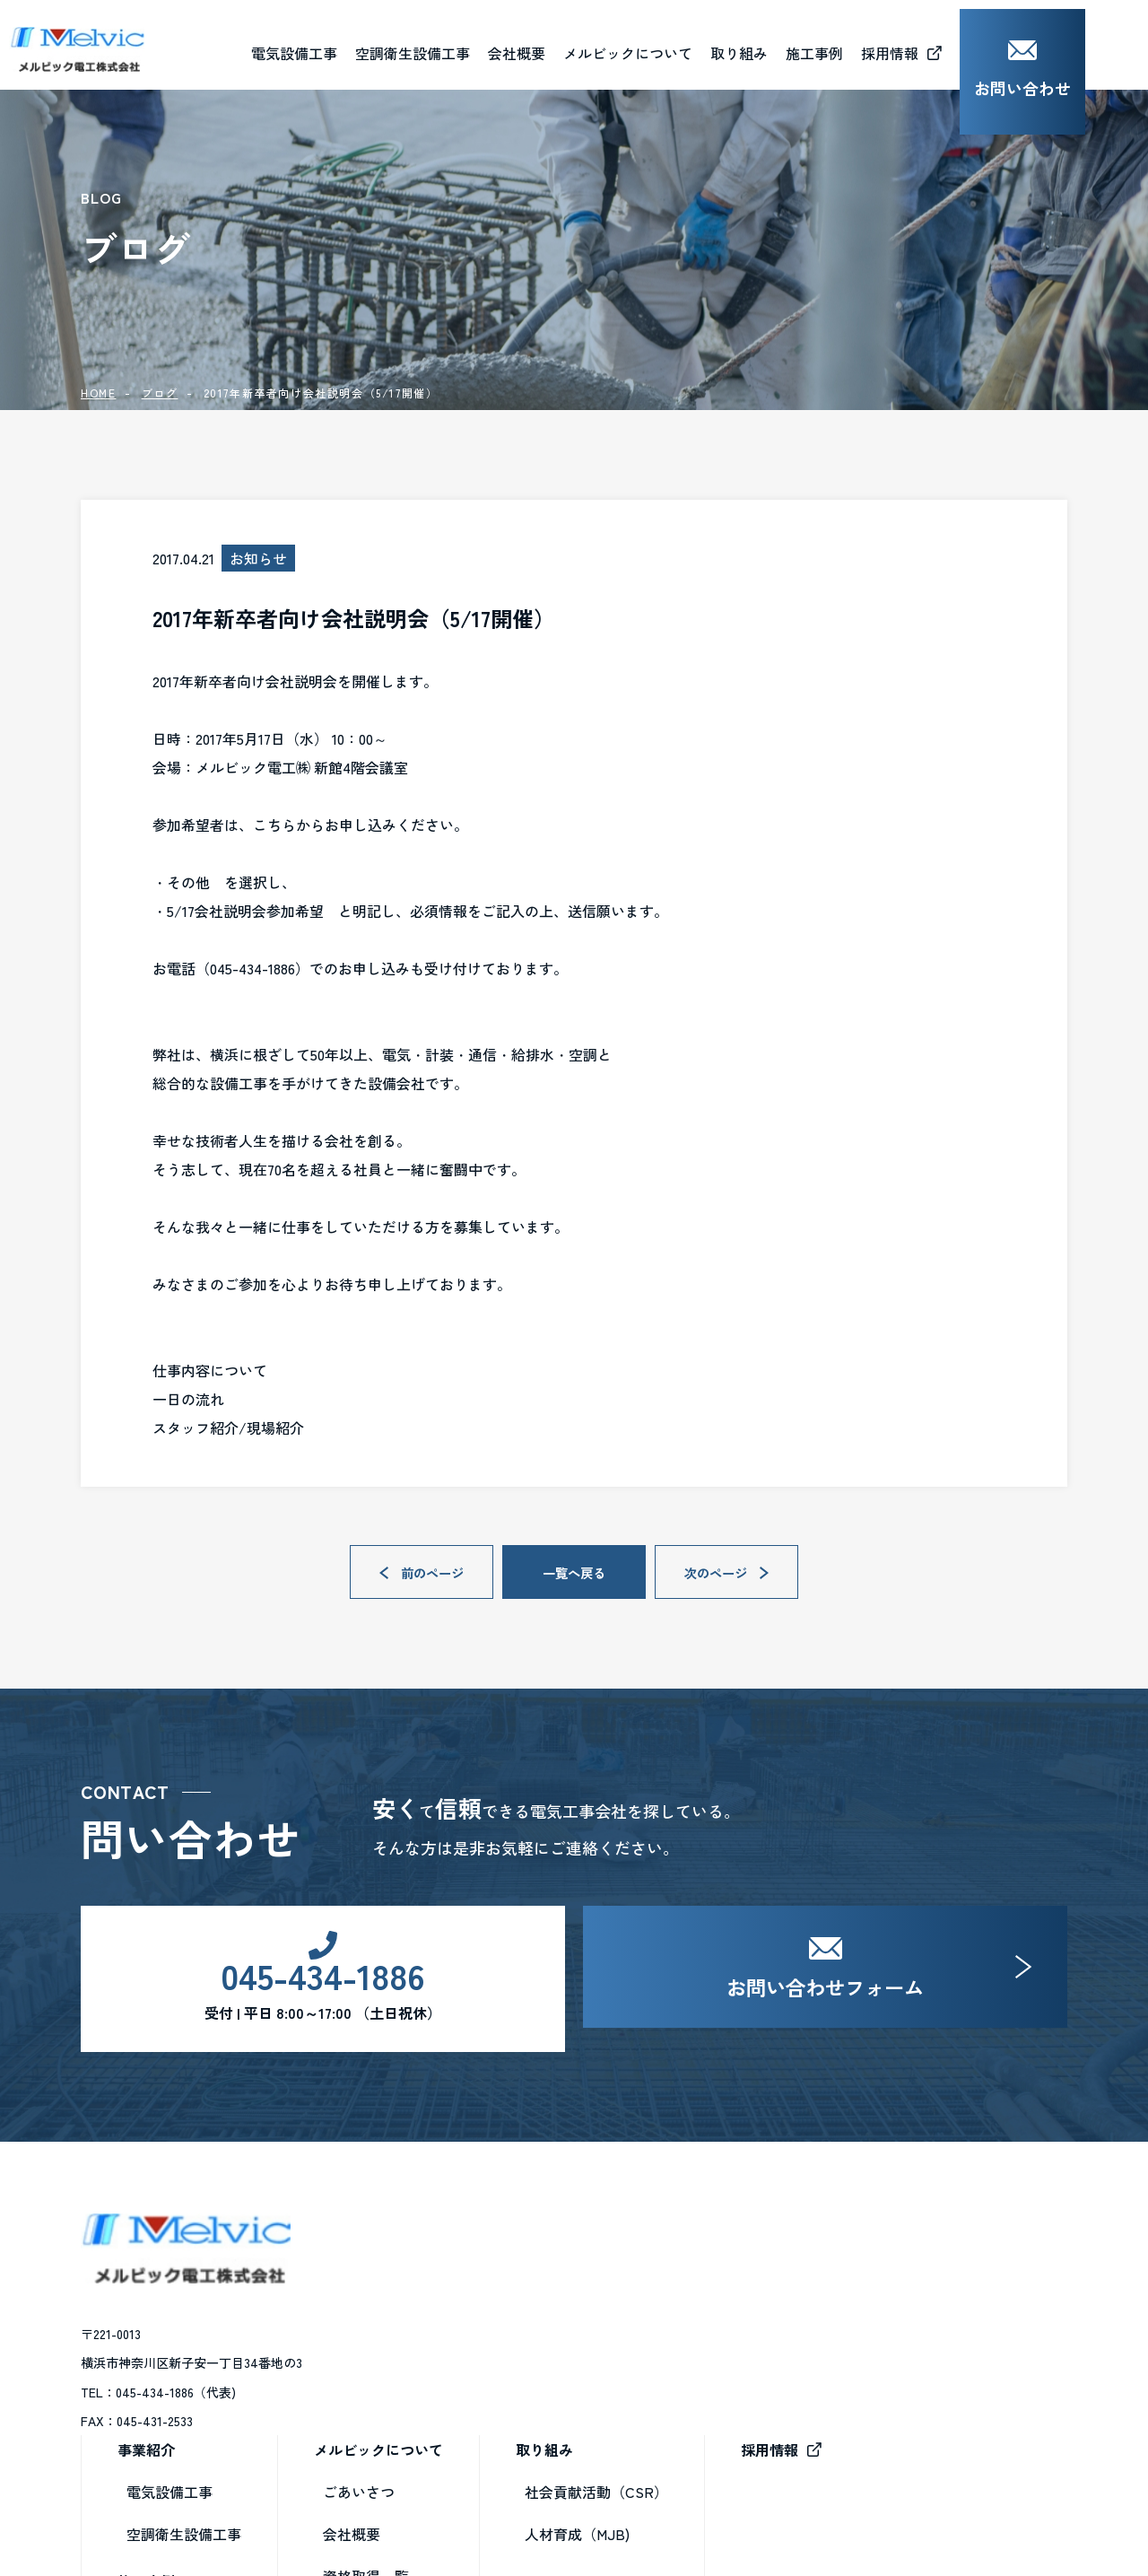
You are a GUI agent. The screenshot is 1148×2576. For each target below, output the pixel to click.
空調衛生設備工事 (429, 2327)
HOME (98, 392)
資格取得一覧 (612, 2369)
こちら (274, 824)
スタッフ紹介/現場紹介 (228, 1427)
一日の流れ (188, 1399)
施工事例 (392, 2374)
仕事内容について (209, 1370)
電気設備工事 (415, 2285)
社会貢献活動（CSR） (842, 2285)
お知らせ (597, 2454)
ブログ (160, 392)
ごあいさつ (604, 2285)
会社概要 (579, 44)
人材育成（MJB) (822, 2327)
